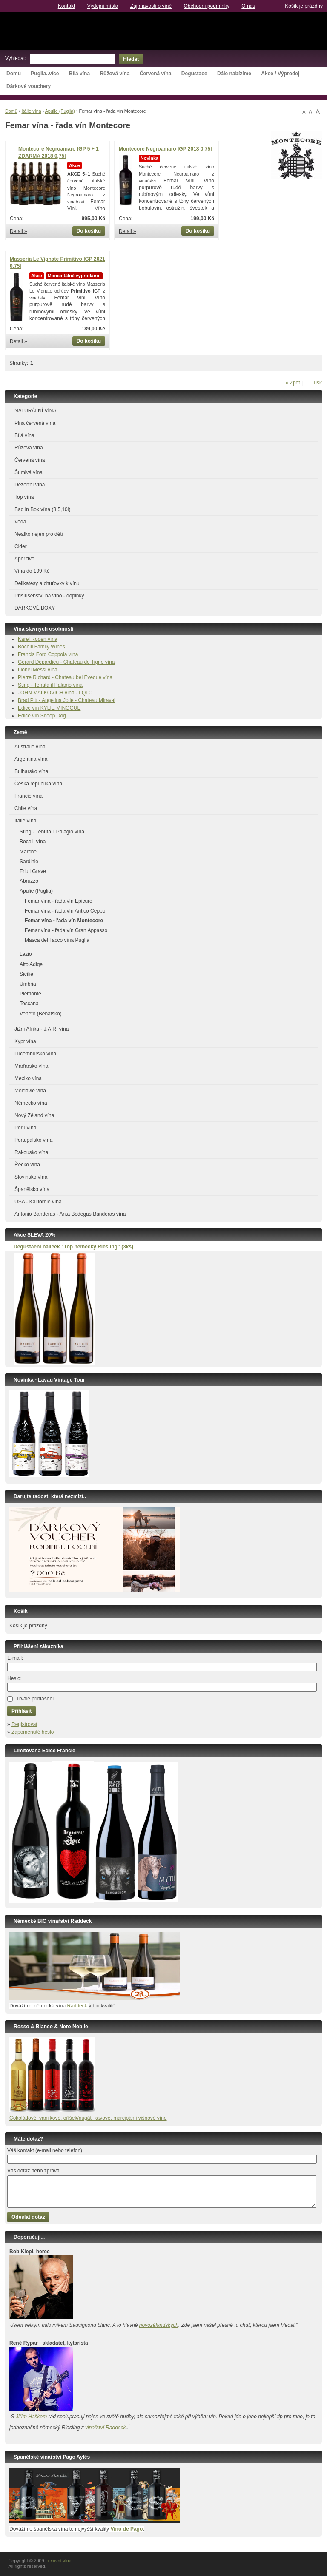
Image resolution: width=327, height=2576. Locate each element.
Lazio (26, 954)
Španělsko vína (31, 1189)
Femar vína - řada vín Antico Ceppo (65, 911)
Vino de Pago (126, 2529)
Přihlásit (21, 1711)
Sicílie (26, 974)
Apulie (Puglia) (60, 111)
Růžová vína (114, 74)
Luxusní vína (163, 31)
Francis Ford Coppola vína (48, 654)
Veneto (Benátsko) (41, 1014)
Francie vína (28, 796)
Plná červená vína (34, 423)
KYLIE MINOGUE (60, 708)
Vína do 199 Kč (31, 571)
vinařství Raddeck (105, 2428)
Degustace (194, 74)
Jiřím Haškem (31, 2417)
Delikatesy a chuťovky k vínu (47, 583)
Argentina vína (30, 759)
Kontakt (66, 6)
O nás (248, 6)
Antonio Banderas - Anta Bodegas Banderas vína (70, 1214)
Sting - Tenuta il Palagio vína (50, 685)
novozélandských (158, 2325)
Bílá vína (79, 74)
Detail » (18, 231)
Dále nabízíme (234, 74)
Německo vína (30, 1103)
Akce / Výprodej (280, 74)
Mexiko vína (28, 1078)
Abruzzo (29, 881)
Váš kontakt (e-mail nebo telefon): (45, 2150)
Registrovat (24, 1724)
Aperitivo (24, 559)
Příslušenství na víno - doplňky (49, 596)
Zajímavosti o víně (151, 6)
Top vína (24, 497)
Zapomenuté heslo (32, 1732)
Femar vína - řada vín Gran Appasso (66, 930)
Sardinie (29, 861)
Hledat (131, 59)
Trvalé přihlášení (35, 1699)
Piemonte (30, 994)
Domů (13, 74)
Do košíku (89, 231)
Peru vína (25, 1128)
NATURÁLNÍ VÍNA (35, 411)
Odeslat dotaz (28, 2217)
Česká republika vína (38, 784)
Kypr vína (25, 1041)
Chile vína (25, 808)
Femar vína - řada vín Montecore (64, 921)
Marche (28, 852)
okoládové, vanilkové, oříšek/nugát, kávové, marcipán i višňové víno (90, 2118)
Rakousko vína (31, 1152)
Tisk (317, 383)
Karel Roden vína (37, 639)
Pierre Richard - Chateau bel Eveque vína (65, 677)
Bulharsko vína (31, 771)
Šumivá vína (28, 472)
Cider (20, 546)
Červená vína (156, 74)
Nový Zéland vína (34, 1115)
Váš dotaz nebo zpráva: (34, 2171)
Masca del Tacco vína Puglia (57, 940)
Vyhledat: (15, 58)
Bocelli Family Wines (41, 647)
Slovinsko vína (30, 1177)
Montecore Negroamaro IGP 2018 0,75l (165, 149)
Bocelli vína (33, 841)
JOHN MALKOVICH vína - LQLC (56, 693)
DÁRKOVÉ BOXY (34, 608)
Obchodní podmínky (206, 6)
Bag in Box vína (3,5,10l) (42, 509)
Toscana (29, 1004)
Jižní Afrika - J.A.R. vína (41, 1029)
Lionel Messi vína (37, 670)
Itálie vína (31, 111)
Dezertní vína (29, 485)
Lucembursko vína (35, 1054)
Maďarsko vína (31, 1066)
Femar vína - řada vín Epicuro (58, 901)
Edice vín (29, 708)
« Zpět (293, 383)
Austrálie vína (30, 747)
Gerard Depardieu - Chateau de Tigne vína (66, 662)
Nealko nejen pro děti (38, 534)
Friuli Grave (33, 871)
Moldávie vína (30, 1091)
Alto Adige (31, 964)
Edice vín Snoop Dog (42, 716)
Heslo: (14, 1678)
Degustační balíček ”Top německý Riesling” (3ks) (73, 1247)
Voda (20, 522)
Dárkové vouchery (28, 86)
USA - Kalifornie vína (38, 1202)
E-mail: (15, 1658)
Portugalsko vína (33, 1140)
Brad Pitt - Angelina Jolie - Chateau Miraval (66, 700)
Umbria (28, 984)
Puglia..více (45, 74)
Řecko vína (27, 1165)
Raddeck (77, 2006)
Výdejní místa (102, 6)
